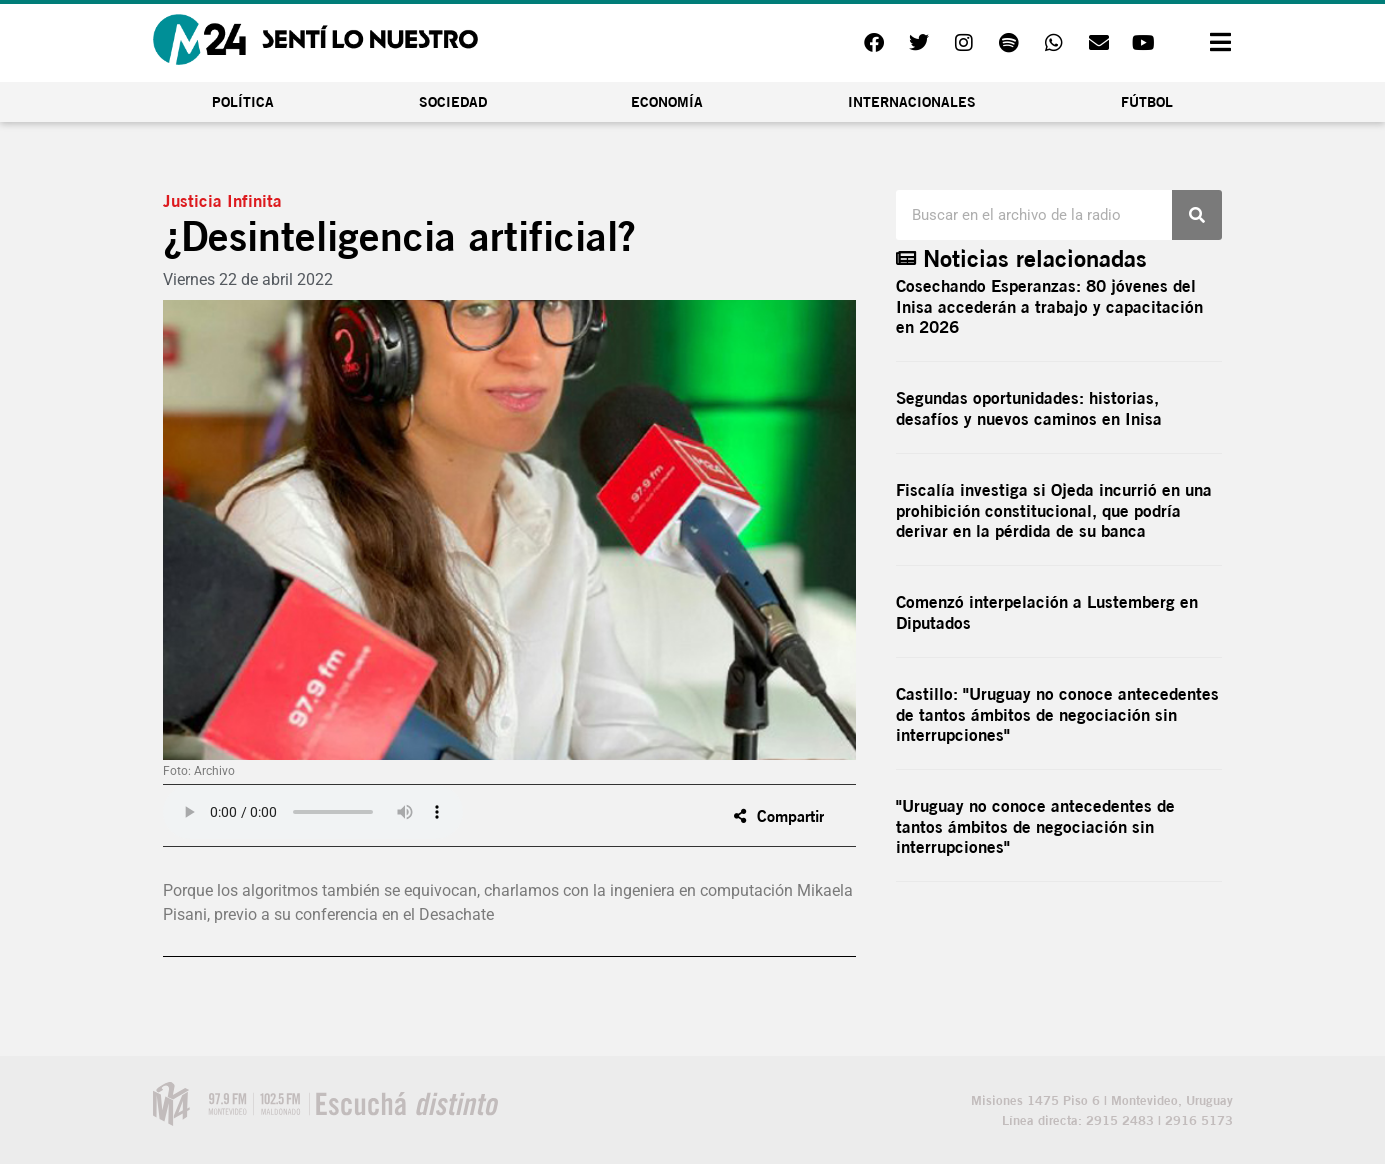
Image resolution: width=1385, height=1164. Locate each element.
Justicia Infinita (222, 200)
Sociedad (453, 101)
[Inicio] (315, 39)
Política (243, 101)
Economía (667, 101)
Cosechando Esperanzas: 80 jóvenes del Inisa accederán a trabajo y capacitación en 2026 (1049, 306)
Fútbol (1147, 101)
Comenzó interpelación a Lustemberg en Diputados (1047, 611)
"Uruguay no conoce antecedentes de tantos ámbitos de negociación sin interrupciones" (1035, 826)
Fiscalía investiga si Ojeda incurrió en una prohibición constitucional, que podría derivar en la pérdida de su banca (1054, 510)
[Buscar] (1197, 215)
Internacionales (912, 101)
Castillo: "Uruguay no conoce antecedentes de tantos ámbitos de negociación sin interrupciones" (1057, 714)
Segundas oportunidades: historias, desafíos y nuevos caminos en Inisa (1029, 407)
